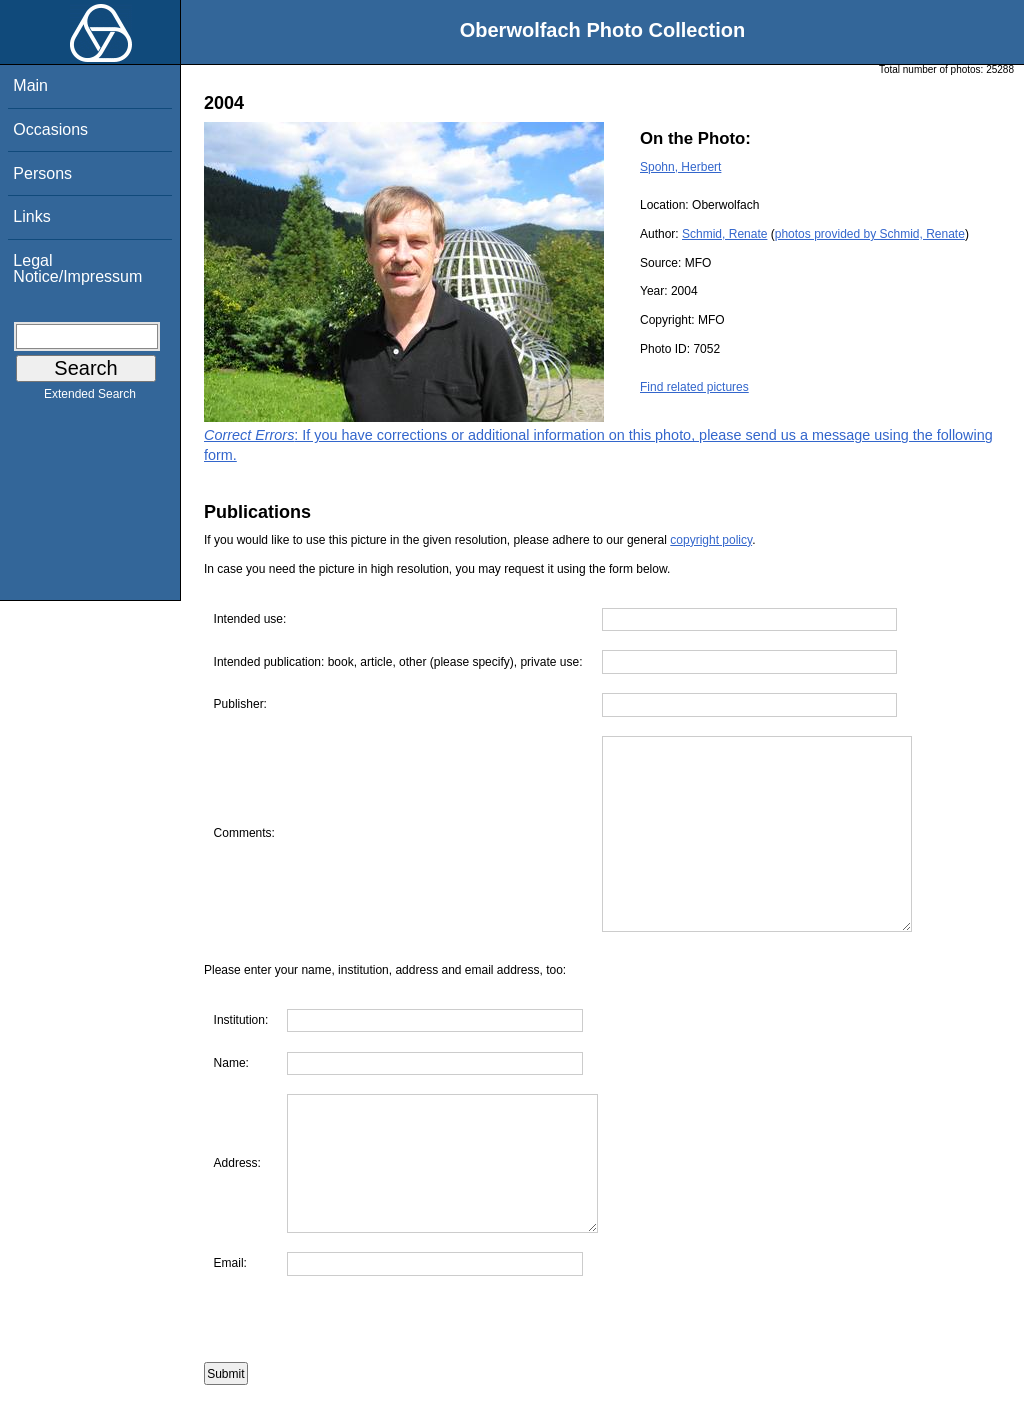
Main (30, 85)
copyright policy (711, 540)
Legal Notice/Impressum (77, 268)
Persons (42, 173)
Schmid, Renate (724, 234)
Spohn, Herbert (680, 167)
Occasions (50, 129)
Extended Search (90, 398)
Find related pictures (694, 387)
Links (31, 216)
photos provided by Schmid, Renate (870, 234)
